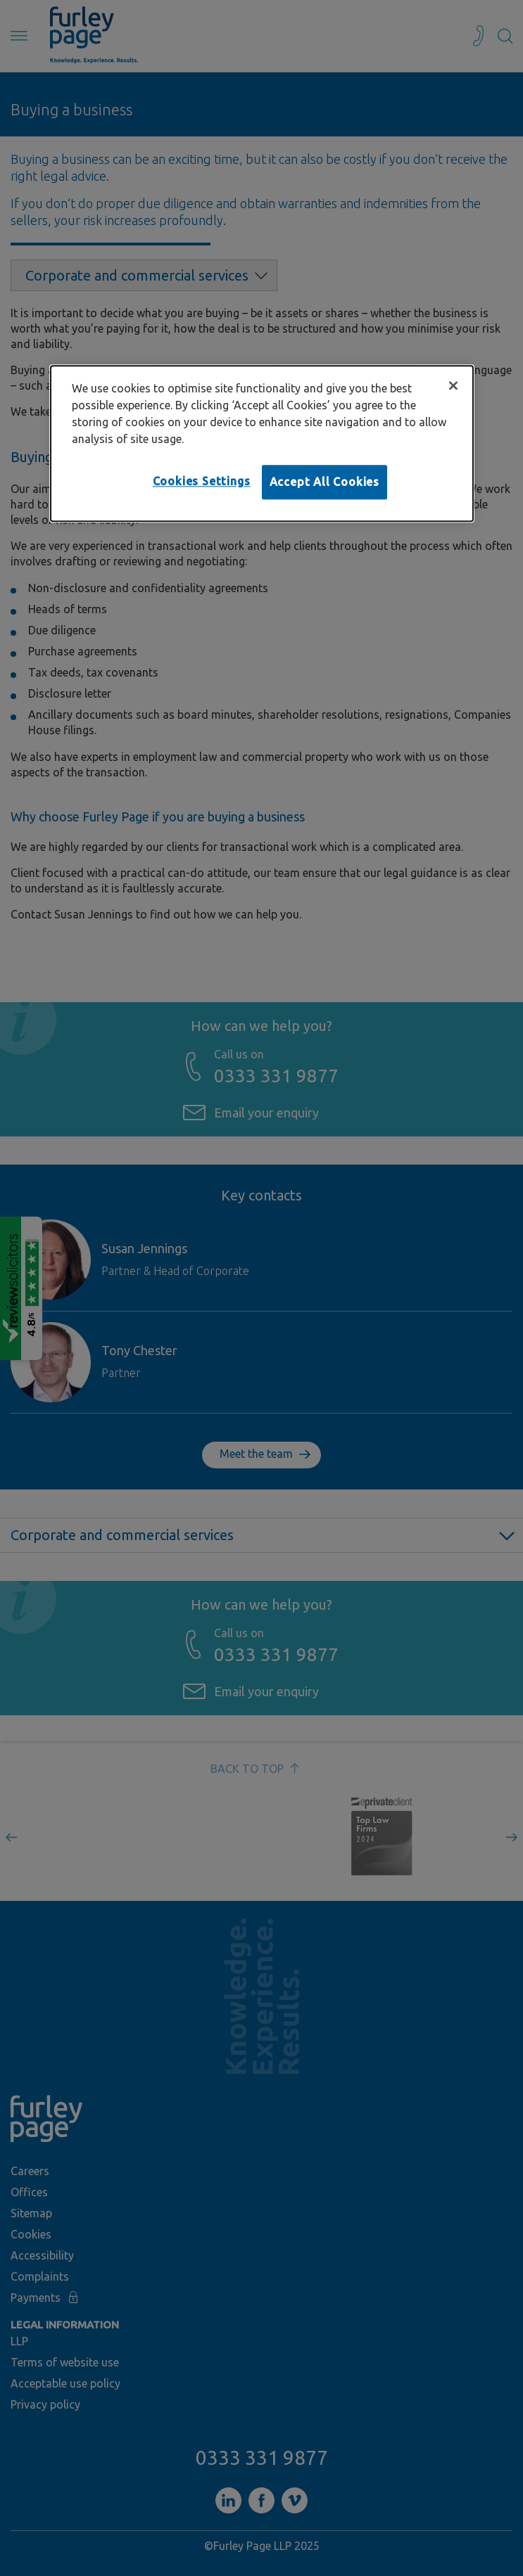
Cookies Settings (202, 481)
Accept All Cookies (324, 482)
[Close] (453, 386)
